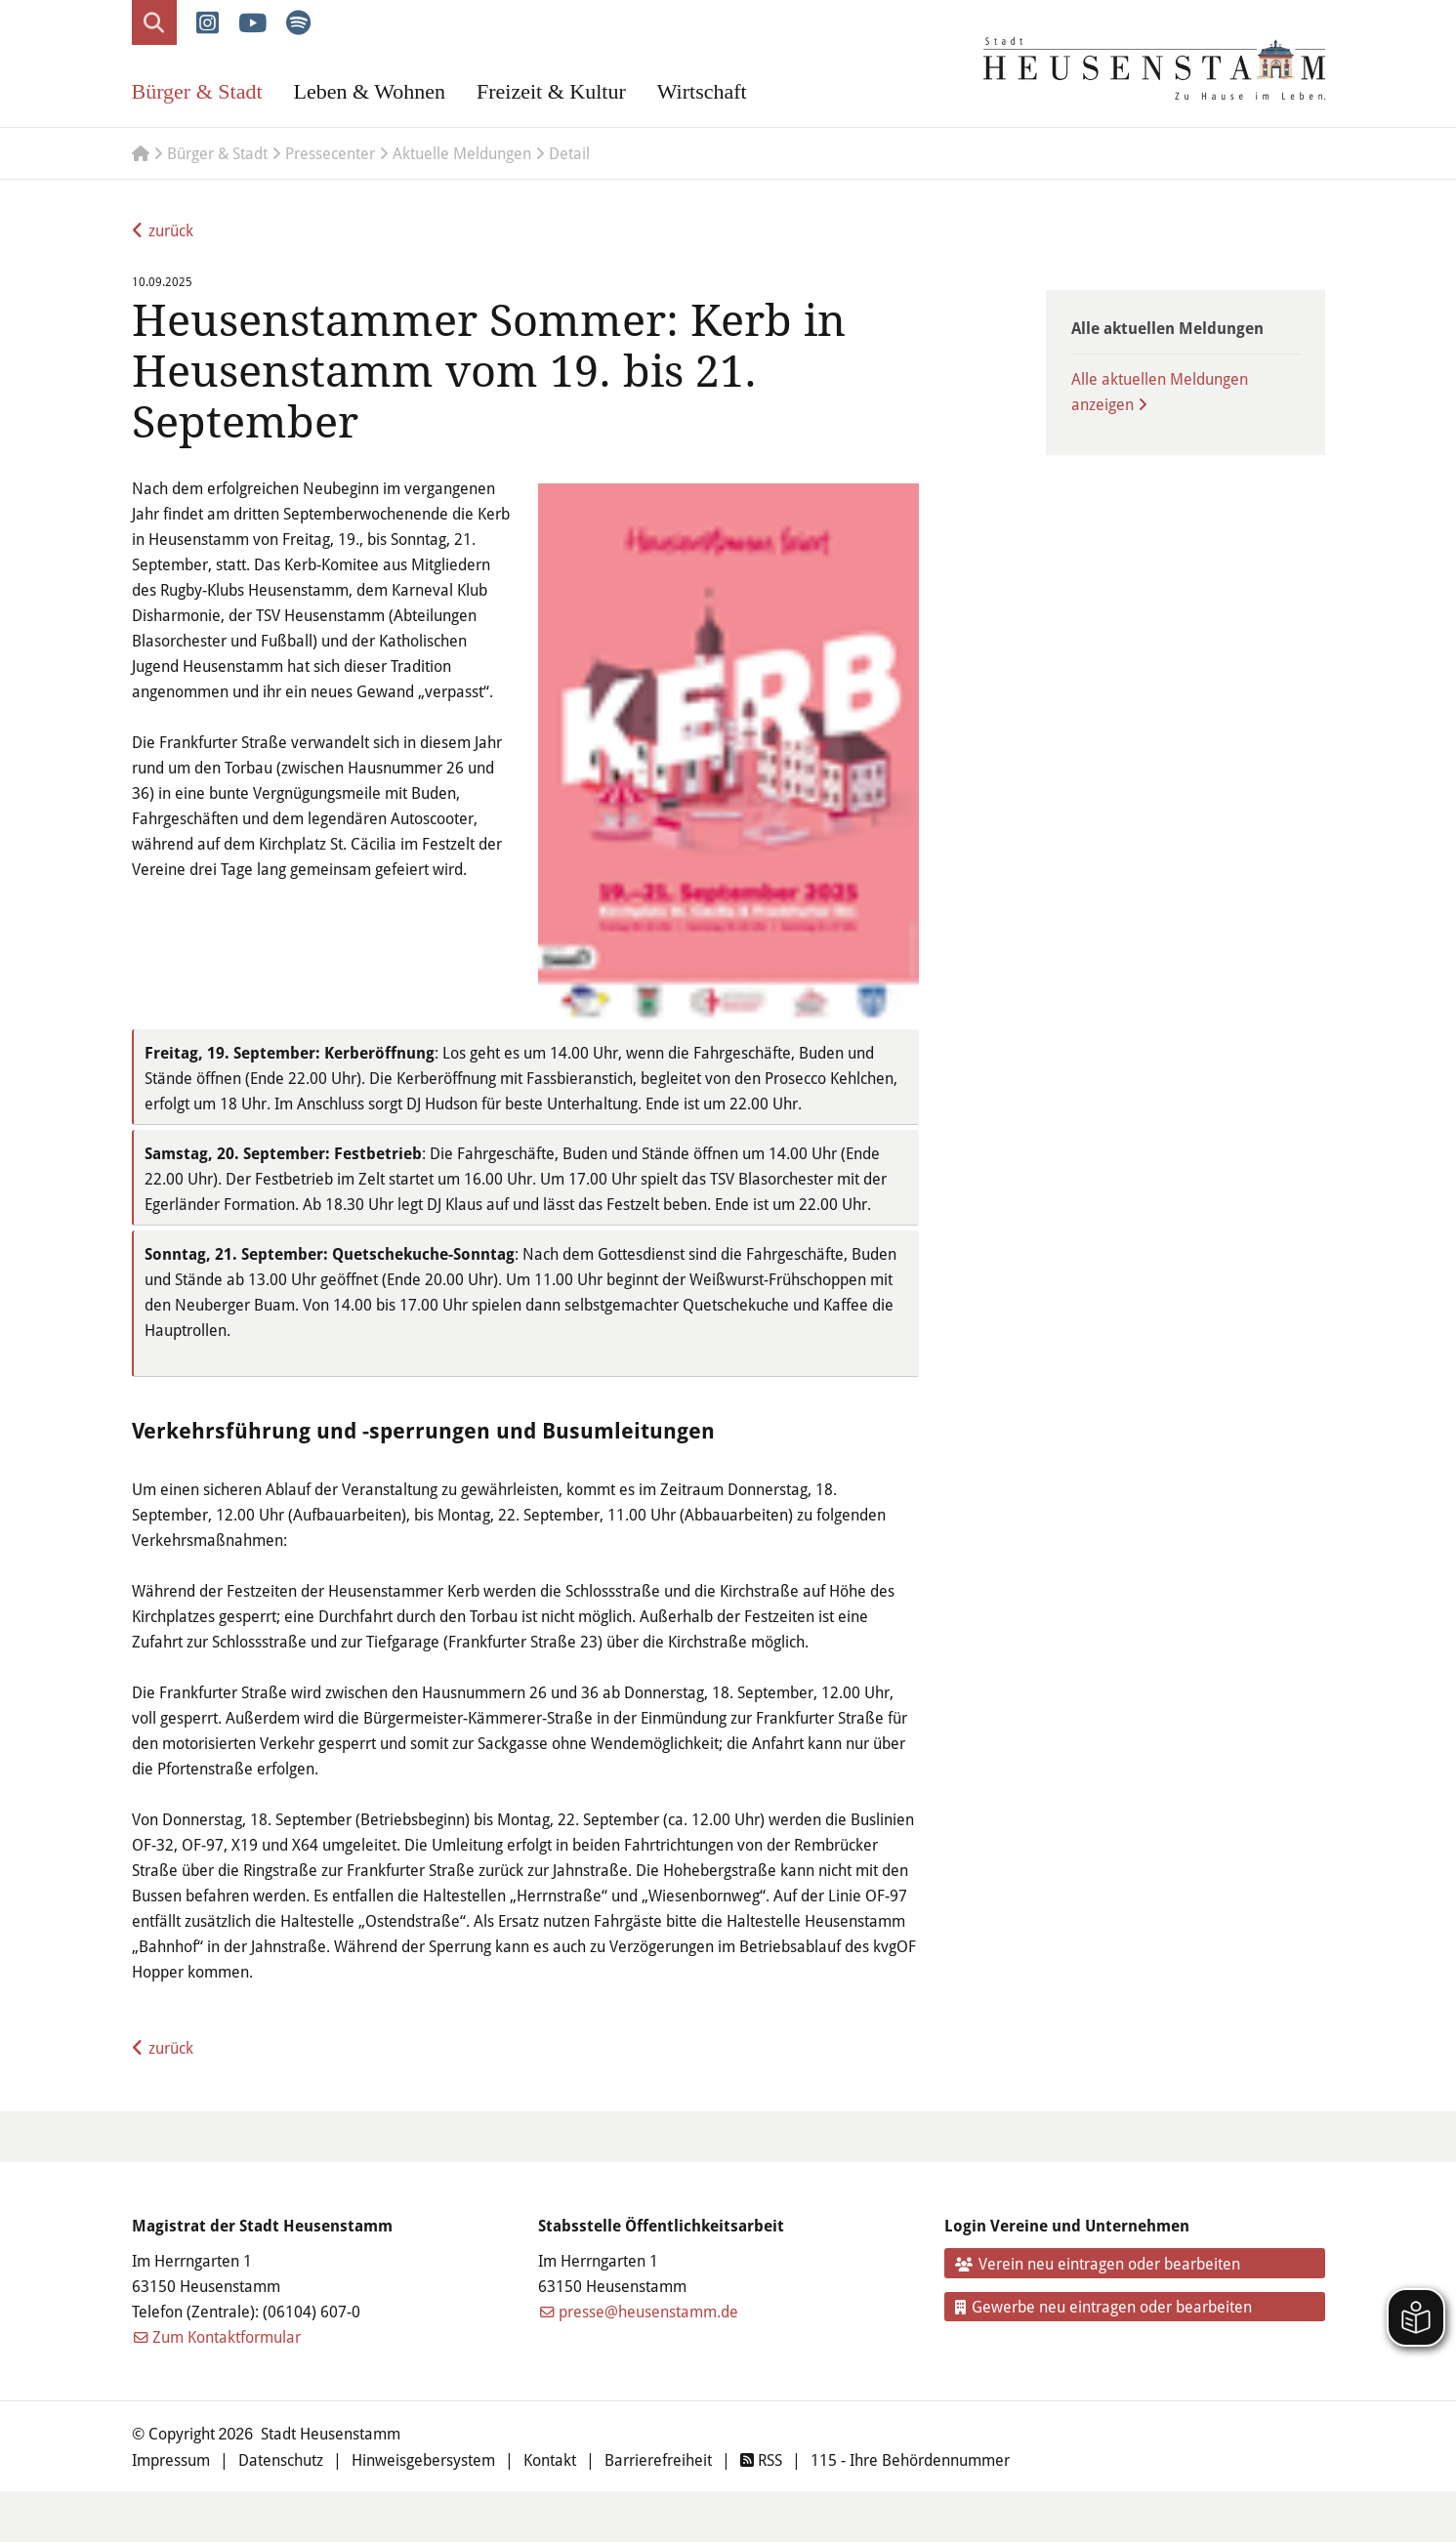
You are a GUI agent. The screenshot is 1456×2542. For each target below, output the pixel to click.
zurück (170, 230)
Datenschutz (280, 2459)
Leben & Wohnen (369, 91)
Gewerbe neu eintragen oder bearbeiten (1103, 2306)
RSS (761, 2459)
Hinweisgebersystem (423, 2459)
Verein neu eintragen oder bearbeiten (1097, 2263)
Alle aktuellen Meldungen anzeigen (1159, 391)
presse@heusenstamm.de (648, 2311)
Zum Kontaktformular (226, 2336)
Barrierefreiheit (658, 2459)
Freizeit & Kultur (551, 91)
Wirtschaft (702, 91)
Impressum (171, 2459)
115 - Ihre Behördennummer (910, 2459)
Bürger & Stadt (197, 91)
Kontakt (549, 2459)
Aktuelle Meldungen (462, 153)
